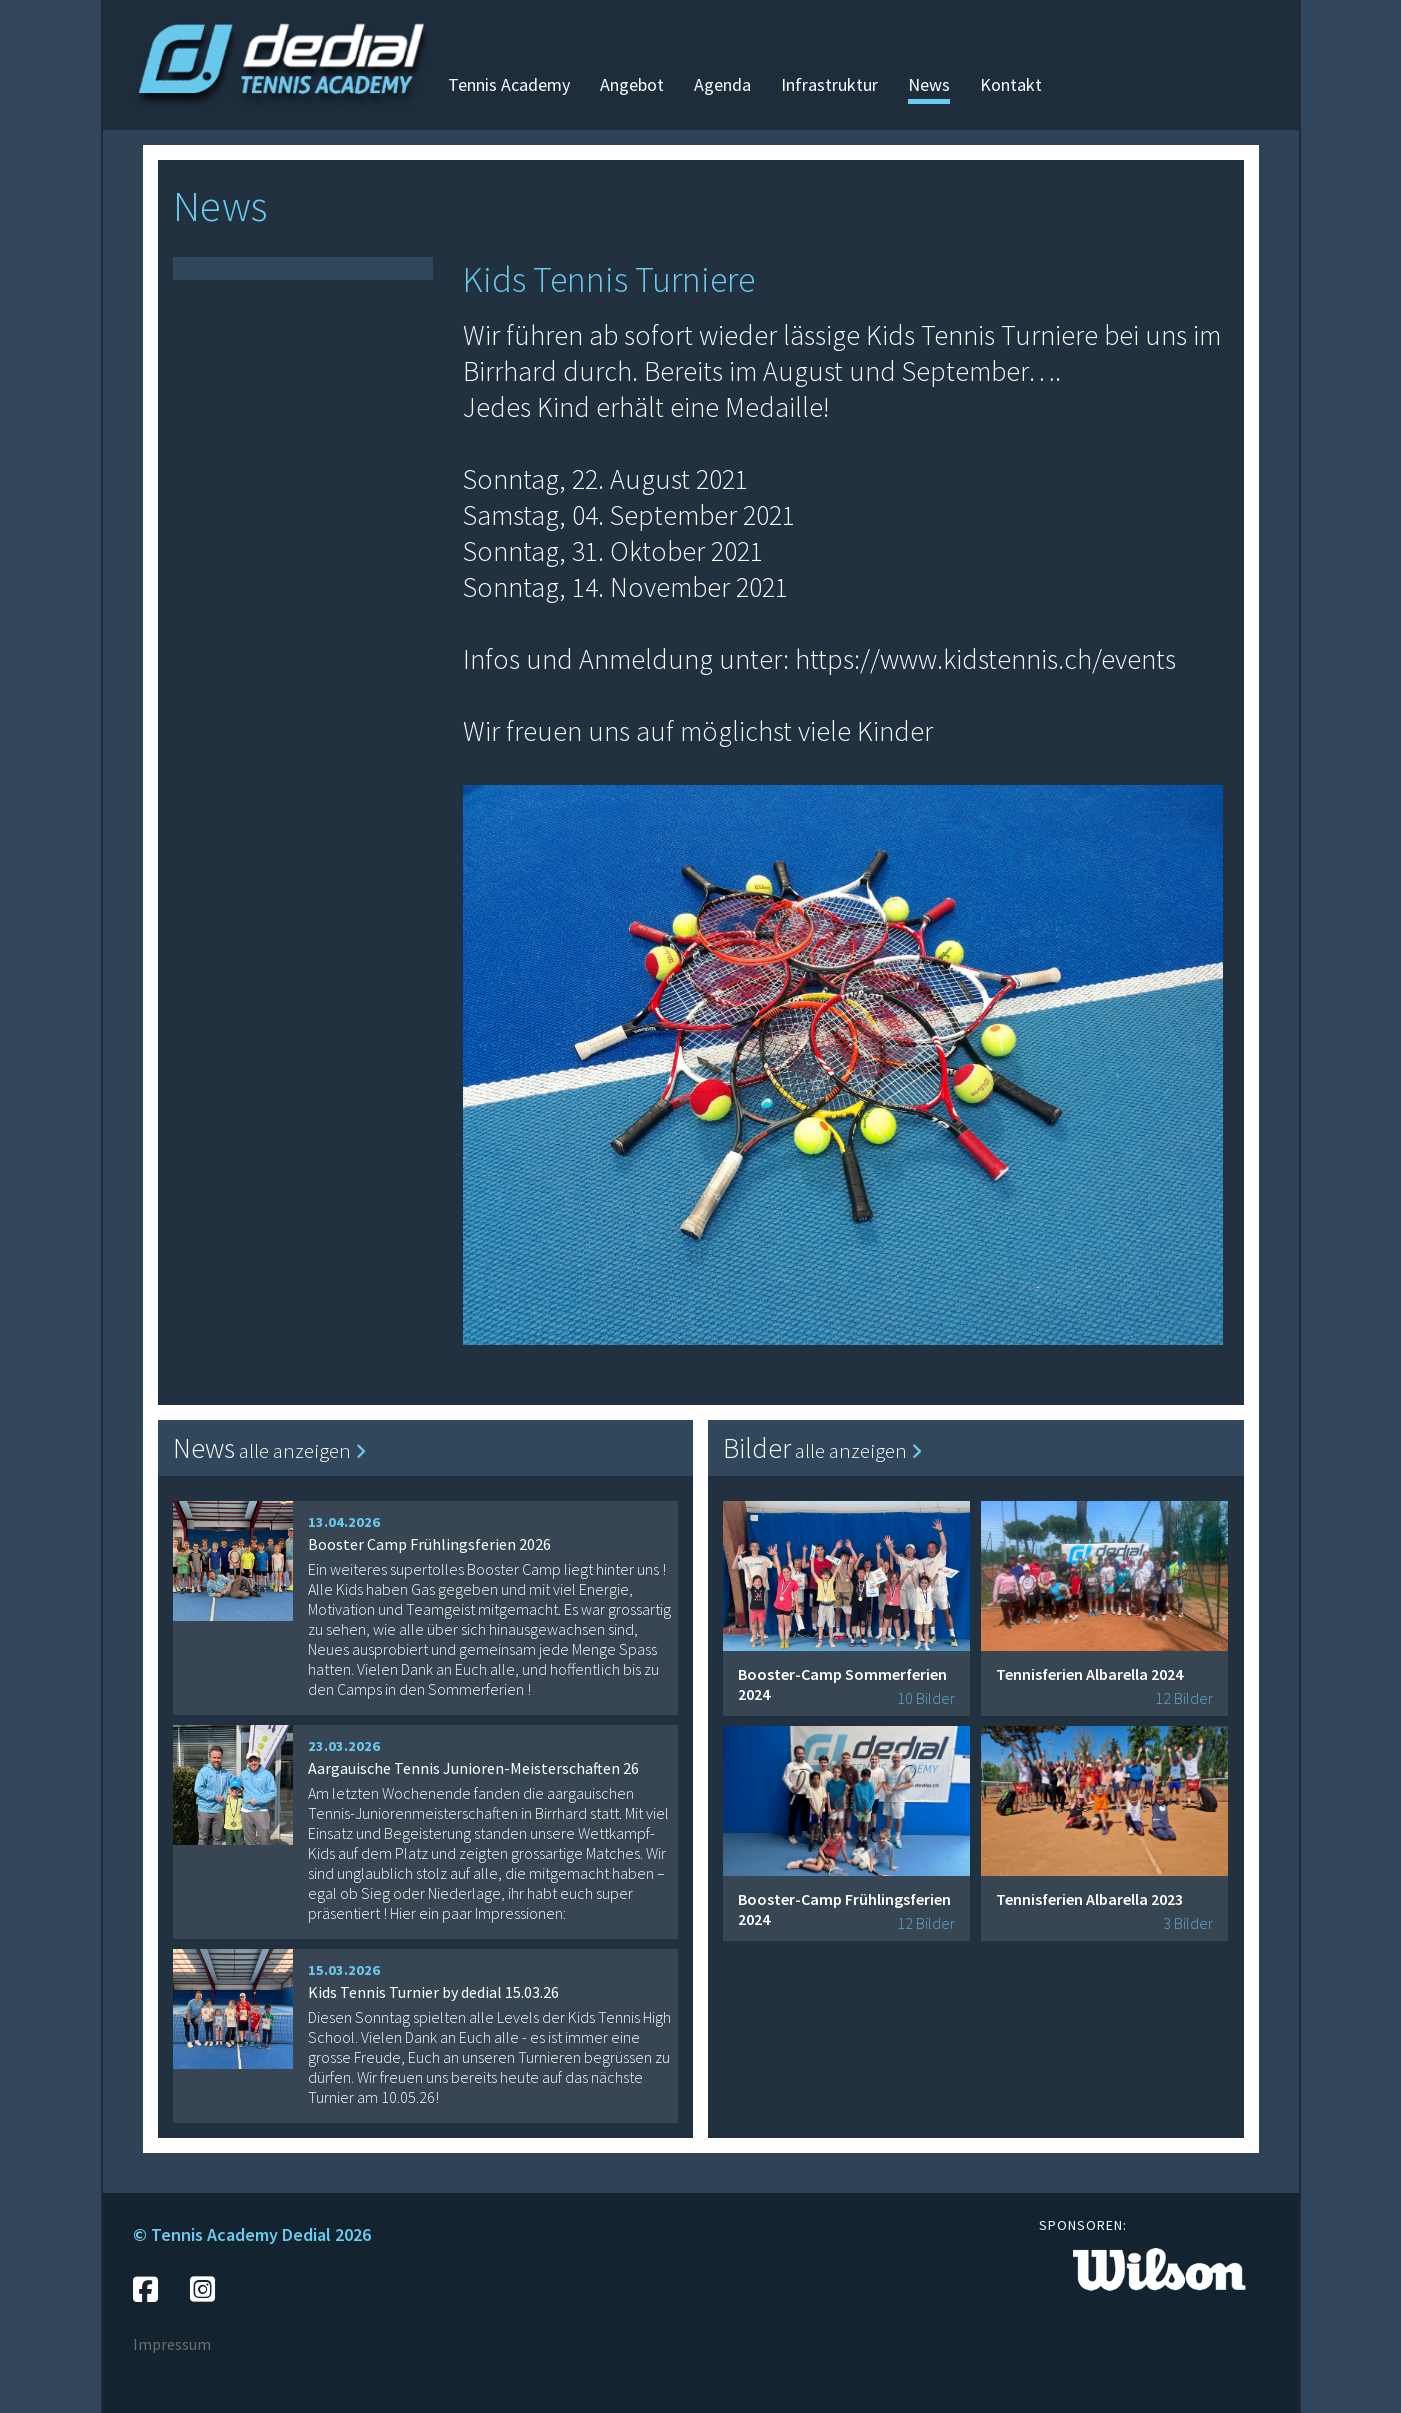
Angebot (632, 84)
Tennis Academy (509, 84)
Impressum (172, 2344)
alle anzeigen (302, 1450)
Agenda (722, 84)
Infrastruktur (829, 84)
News (929, 84)
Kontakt (1011, 84)
